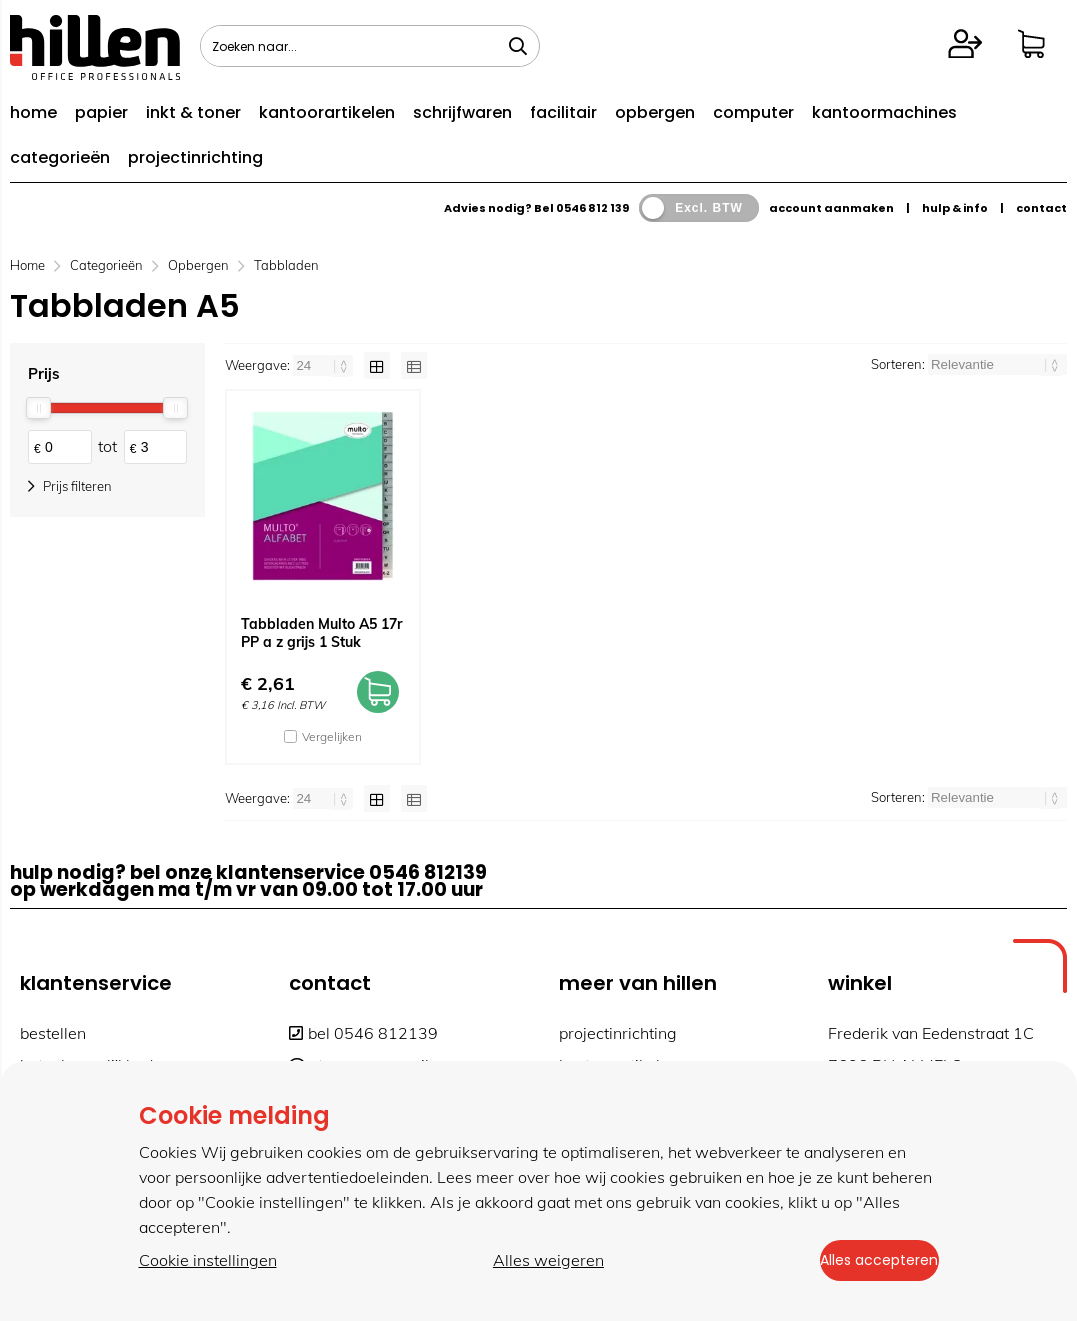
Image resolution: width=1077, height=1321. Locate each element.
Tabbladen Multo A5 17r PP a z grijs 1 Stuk (321, 633)
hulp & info (955, 208)
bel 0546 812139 (363, 1033)
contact (1041, 208)
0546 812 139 (592, 208)
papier (101, 112)
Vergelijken (332, 736)
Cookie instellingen (208, 1262)
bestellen (53, 1033)
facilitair (563, 112)
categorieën (60, 157)
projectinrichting (195, 157)
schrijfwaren (462, 112)
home (33, 112)
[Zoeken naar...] (518, 46)
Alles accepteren (864, 1262)
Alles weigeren (532, 1262)
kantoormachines (884, 112)
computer (753, 112)
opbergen (655, 112)
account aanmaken (831, 208)
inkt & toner (193, 112)
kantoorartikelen (327, 112)
